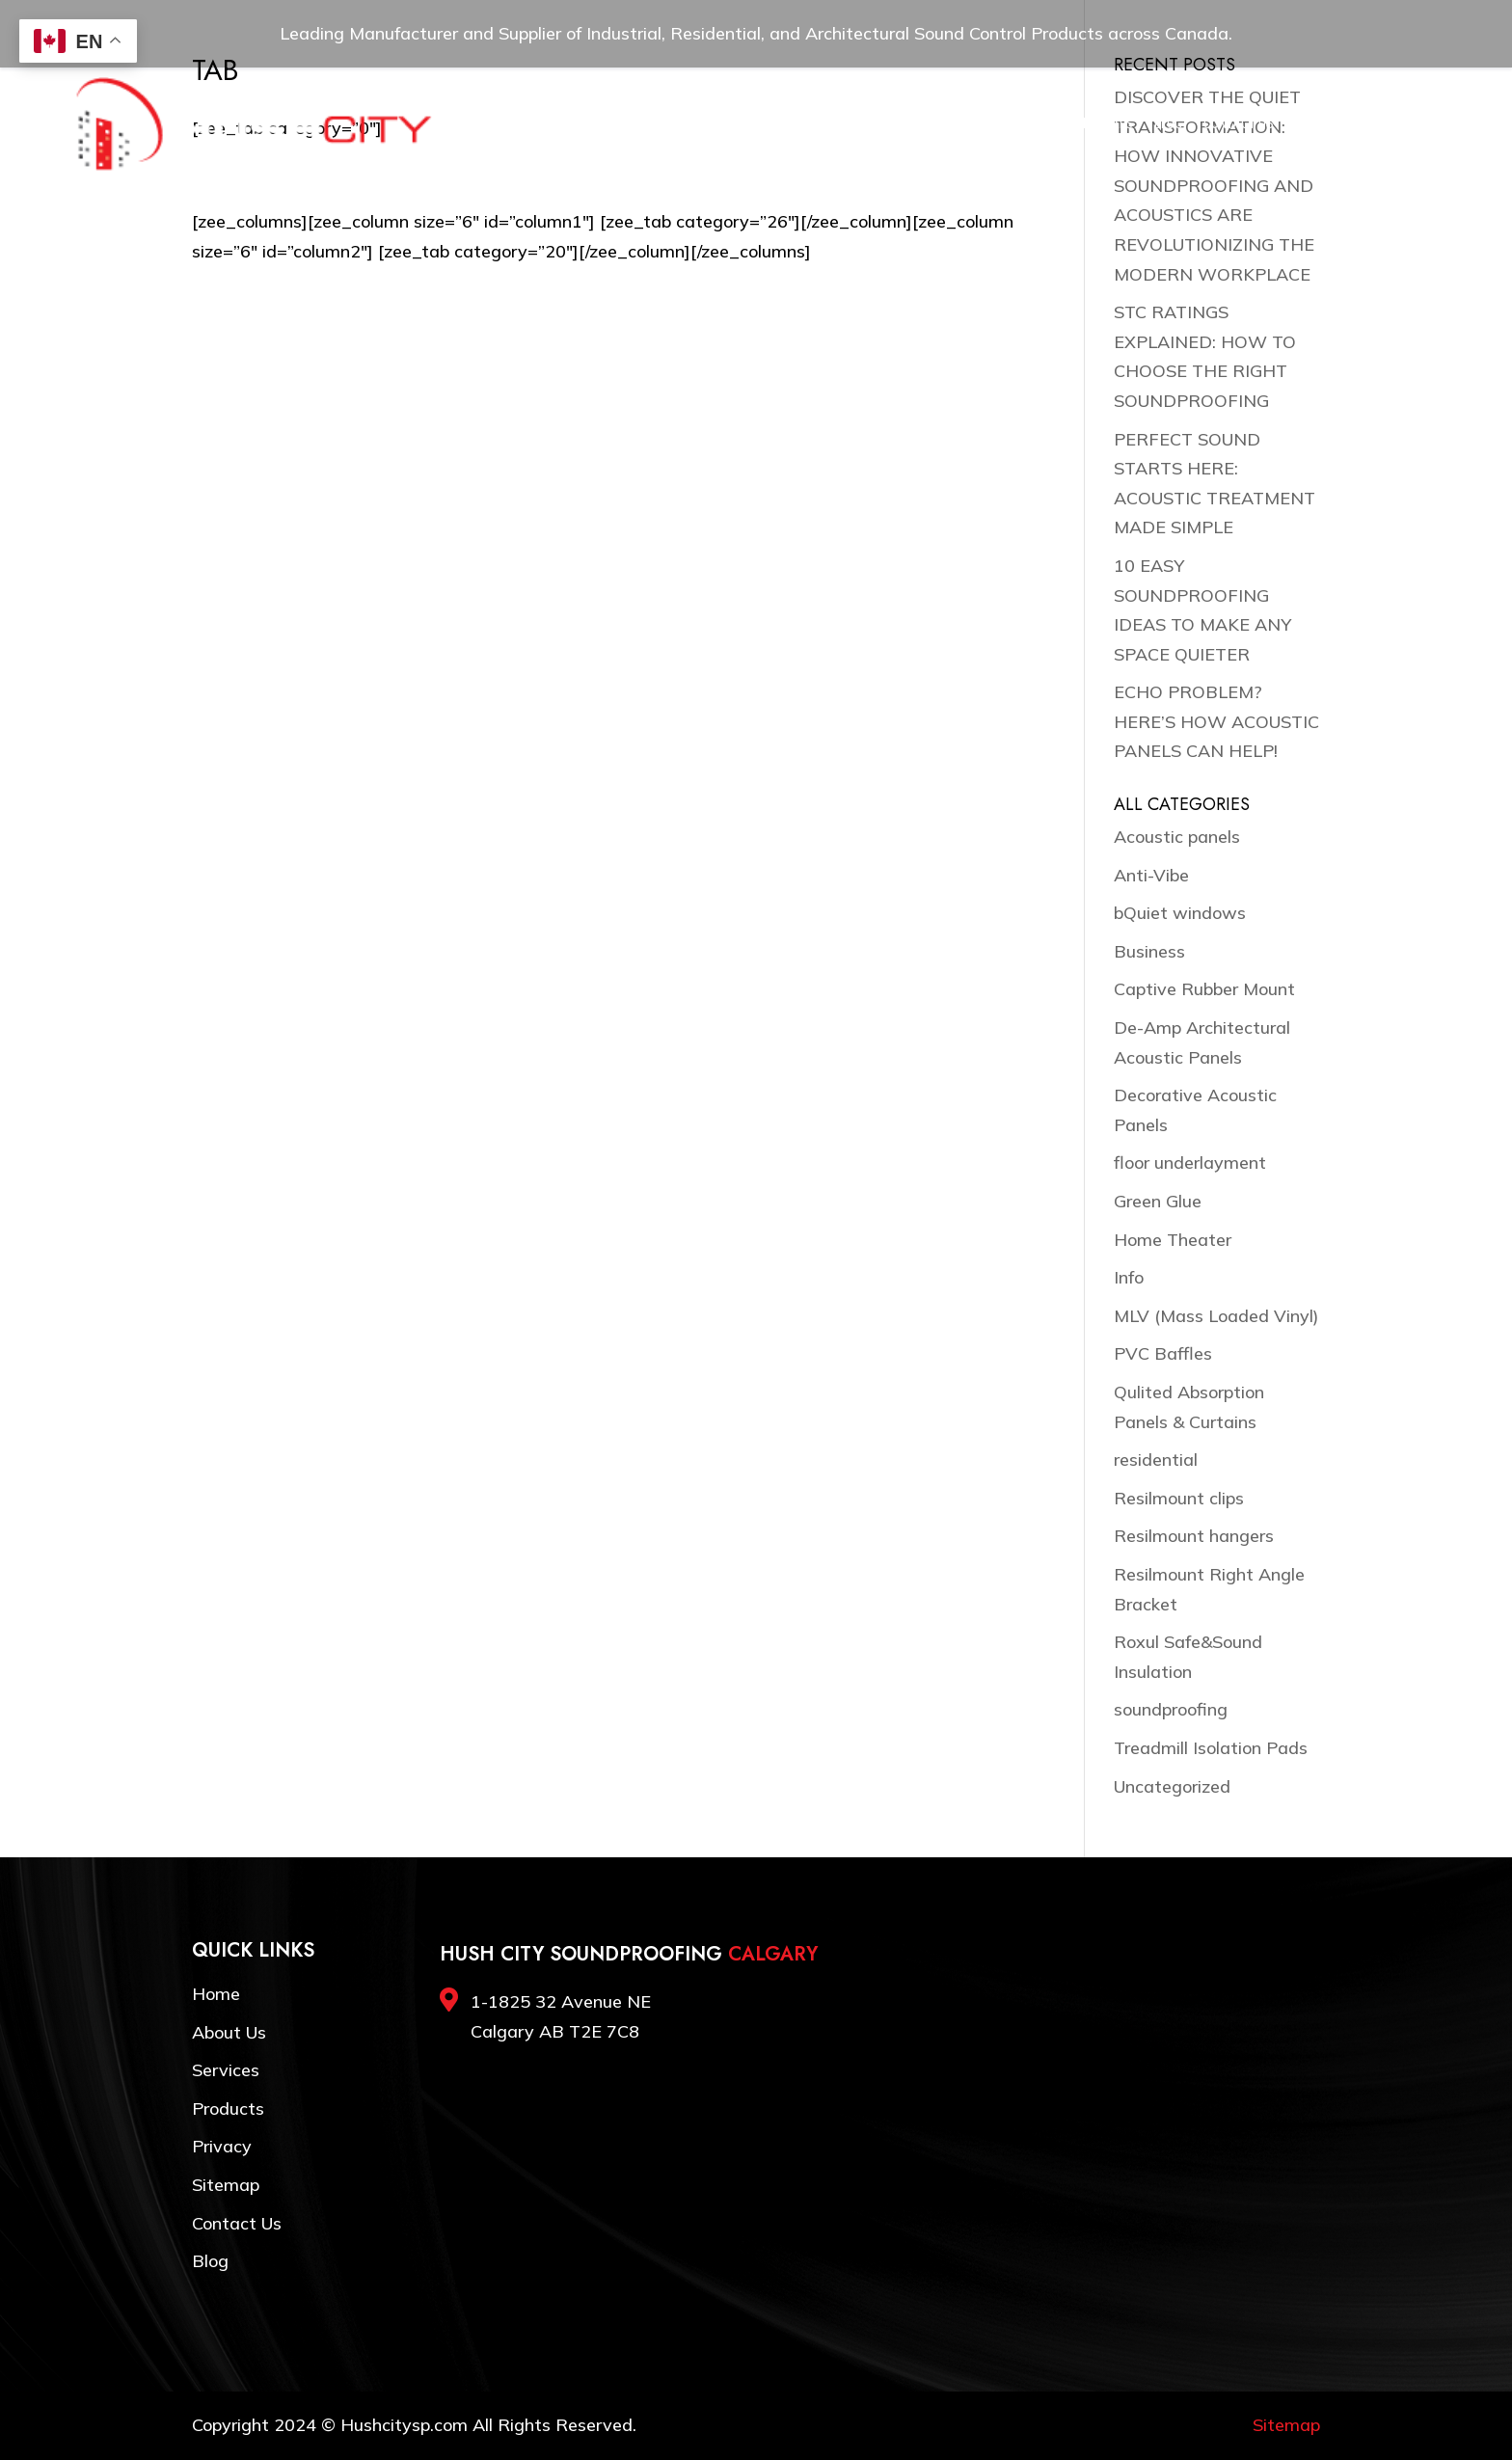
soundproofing (1171, 1709)
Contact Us (1238, 124)
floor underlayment (1190, 1162)
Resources (997, 124)
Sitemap (225, 2185)
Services (762, 124)
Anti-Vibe (1151, 875)
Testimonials (1092, 124)
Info (1129, 1277)
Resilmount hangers (1194, 1536)
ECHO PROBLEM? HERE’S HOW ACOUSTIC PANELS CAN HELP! (1216, 721)
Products (841, 124)
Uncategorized (1172, 1786)
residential (1156, 1459)
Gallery (917, 124)
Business (1149, 951)
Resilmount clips (1179, 1498)
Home (620, 124)
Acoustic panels (1177, 836)
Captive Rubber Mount (1204, 989)
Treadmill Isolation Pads (1211, 1748)
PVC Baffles (1163, 1353)
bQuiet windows (1180, 913)
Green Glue (1158, 1201)
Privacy (222, 2146)
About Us (686, 124)
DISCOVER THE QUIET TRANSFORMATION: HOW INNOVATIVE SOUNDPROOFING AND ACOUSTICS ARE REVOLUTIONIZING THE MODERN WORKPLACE (1214, 185)
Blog (1168, 124)
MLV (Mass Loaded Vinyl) (1216, 1316)
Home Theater (1172, 1240)
